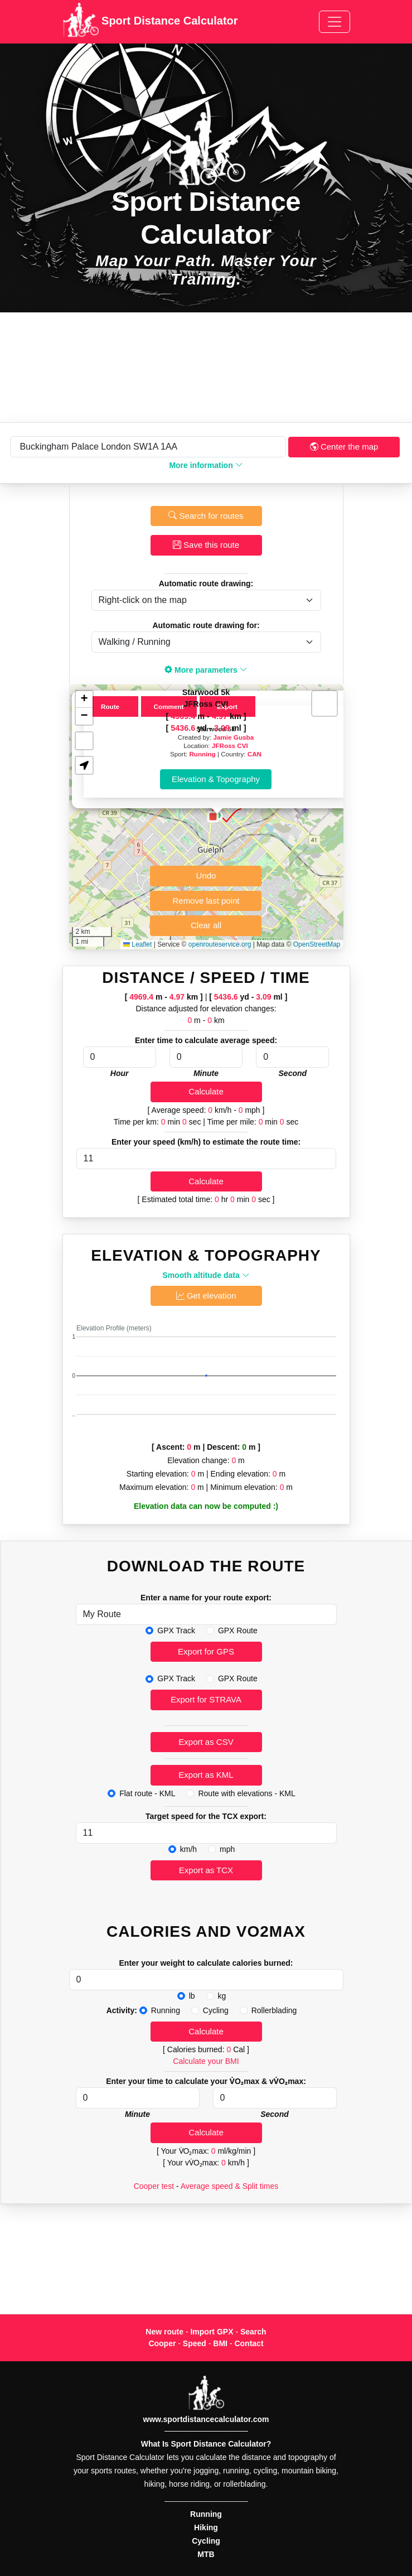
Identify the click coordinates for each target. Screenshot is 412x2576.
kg (222, 1995)
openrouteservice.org (219, 944)
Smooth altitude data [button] (205, 1275)
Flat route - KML (147, 1793)
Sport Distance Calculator (150, 22)
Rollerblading (274, 2010)
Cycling (216, 2010)
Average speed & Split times (230, 2186)
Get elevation (206, 1295)
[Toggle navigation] (334, 22)
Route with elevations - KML (246, 1793)
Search (253, 2331)
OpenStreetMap (317, 944)
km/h (188, 1849)
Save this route (206, 544)
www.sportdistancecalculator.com (206, 2419)
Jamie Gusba (233, 737)
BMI (220, 2343)
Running (202, 754)
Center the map (344, 446)
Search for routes (205, 515)
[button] (213, 817)
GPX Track (176, 1630)
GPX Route (238, 1630)
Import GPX (211, 2331)
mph (227, 1849)
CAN (254, 754)
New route (164, 2331)
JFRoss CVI (230, 745)
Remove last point (205, 900)
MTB (205, 2554)
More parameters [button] (206, 669)
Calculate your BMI (206, 2061)
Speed (194, 2343)
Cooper (162, 2343)
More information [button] (206, 465)
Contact (248, 2343)
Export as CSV (205, 1742)
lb (192, 1995)
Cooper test (154, 2186)
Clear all (206, 925)
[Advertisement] (206, 367)
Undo (206, 875)
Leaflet (137, 944)
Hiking (206, 2527)
